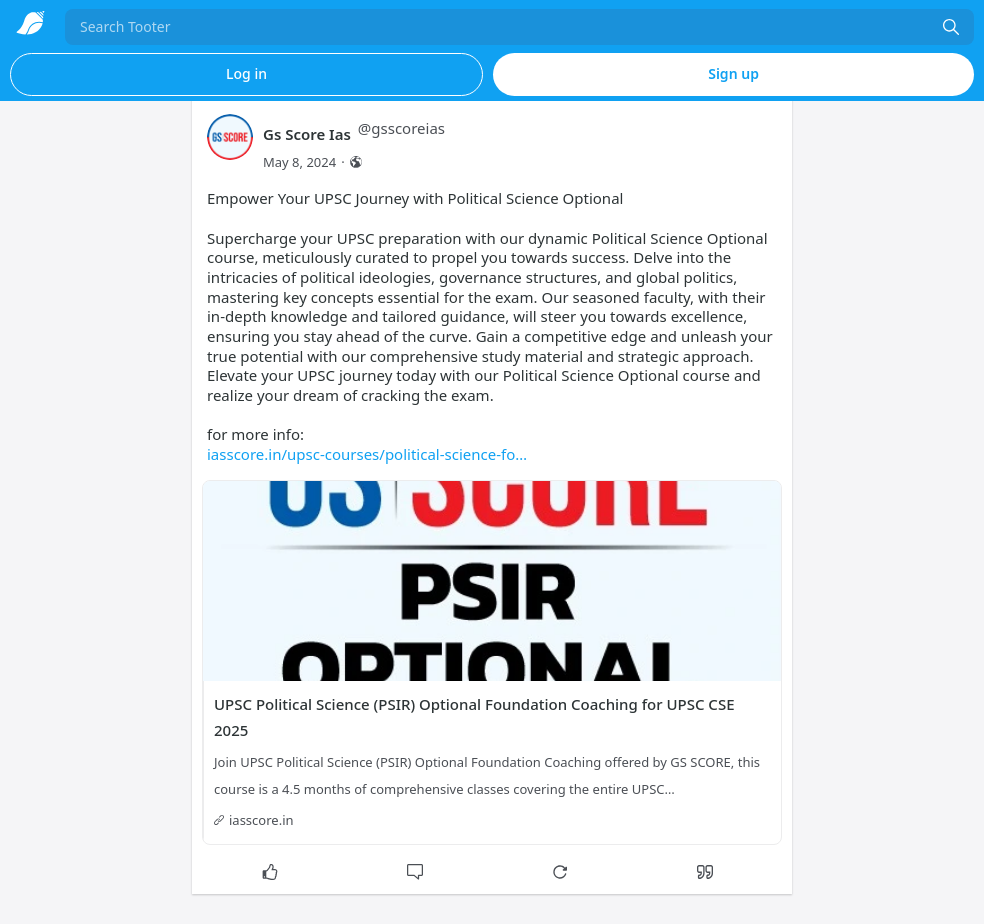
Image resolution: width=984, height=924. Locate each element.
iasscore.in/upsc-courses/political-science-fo (367, 454)
